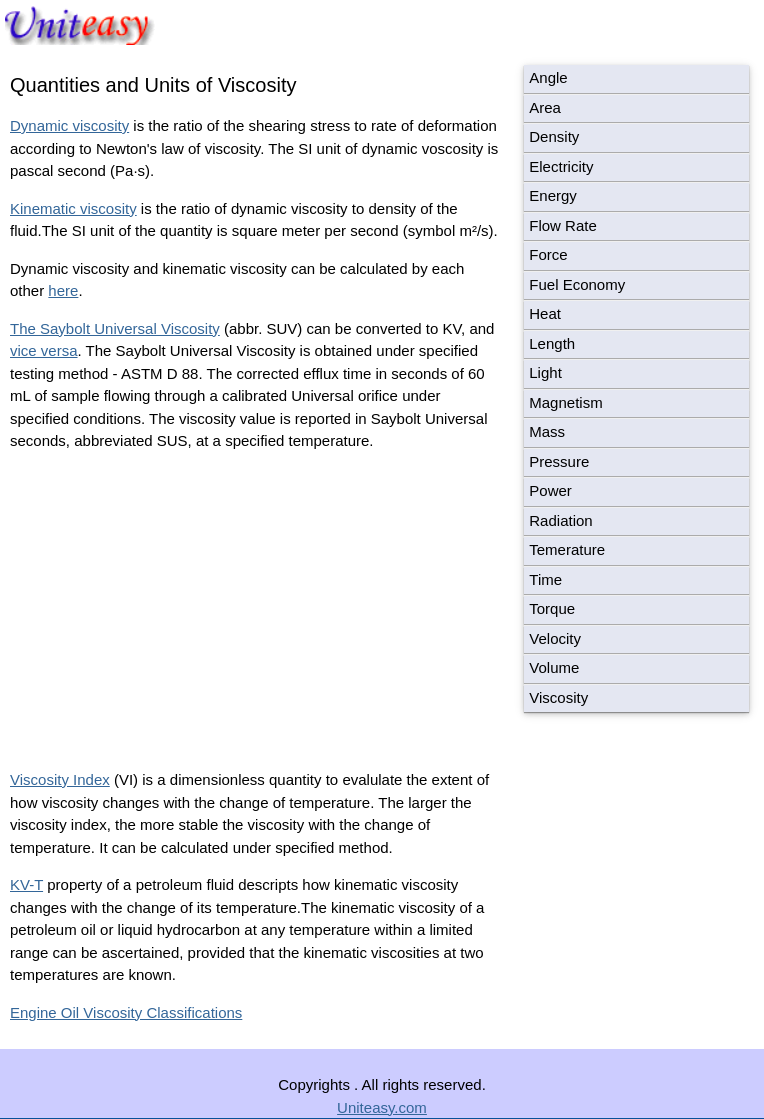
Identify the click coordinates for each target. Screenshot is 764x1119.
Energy (553, 195)
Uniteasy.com (382, 1107)
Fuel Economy (577, 284)
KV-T (26, 884)
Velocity (555, 638)
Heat (545, 313)
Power (550, 490)
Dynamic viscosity (69, 125)
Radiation (560, 520)
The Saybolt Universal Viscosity (115, 328)
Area (545, 107)
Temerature (567, 549)
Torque (552, 608)
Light (545, 372)
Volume (554, 667)
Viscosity (558, 697)
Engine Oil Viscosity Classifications (126, 1012)
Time (545, 579)
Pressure (559, 461)
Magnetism (565, 402)
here (63, 290)
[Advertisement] (178, 608)
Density (554, 136)
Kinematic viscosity (73, 208)
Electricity (561, 166)
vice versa (44, 350)
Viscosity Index (60, 779)
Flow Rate (563, 225)
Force (548, 254)
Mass (547, 431)
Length (552, 343)
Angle (548, 77)
